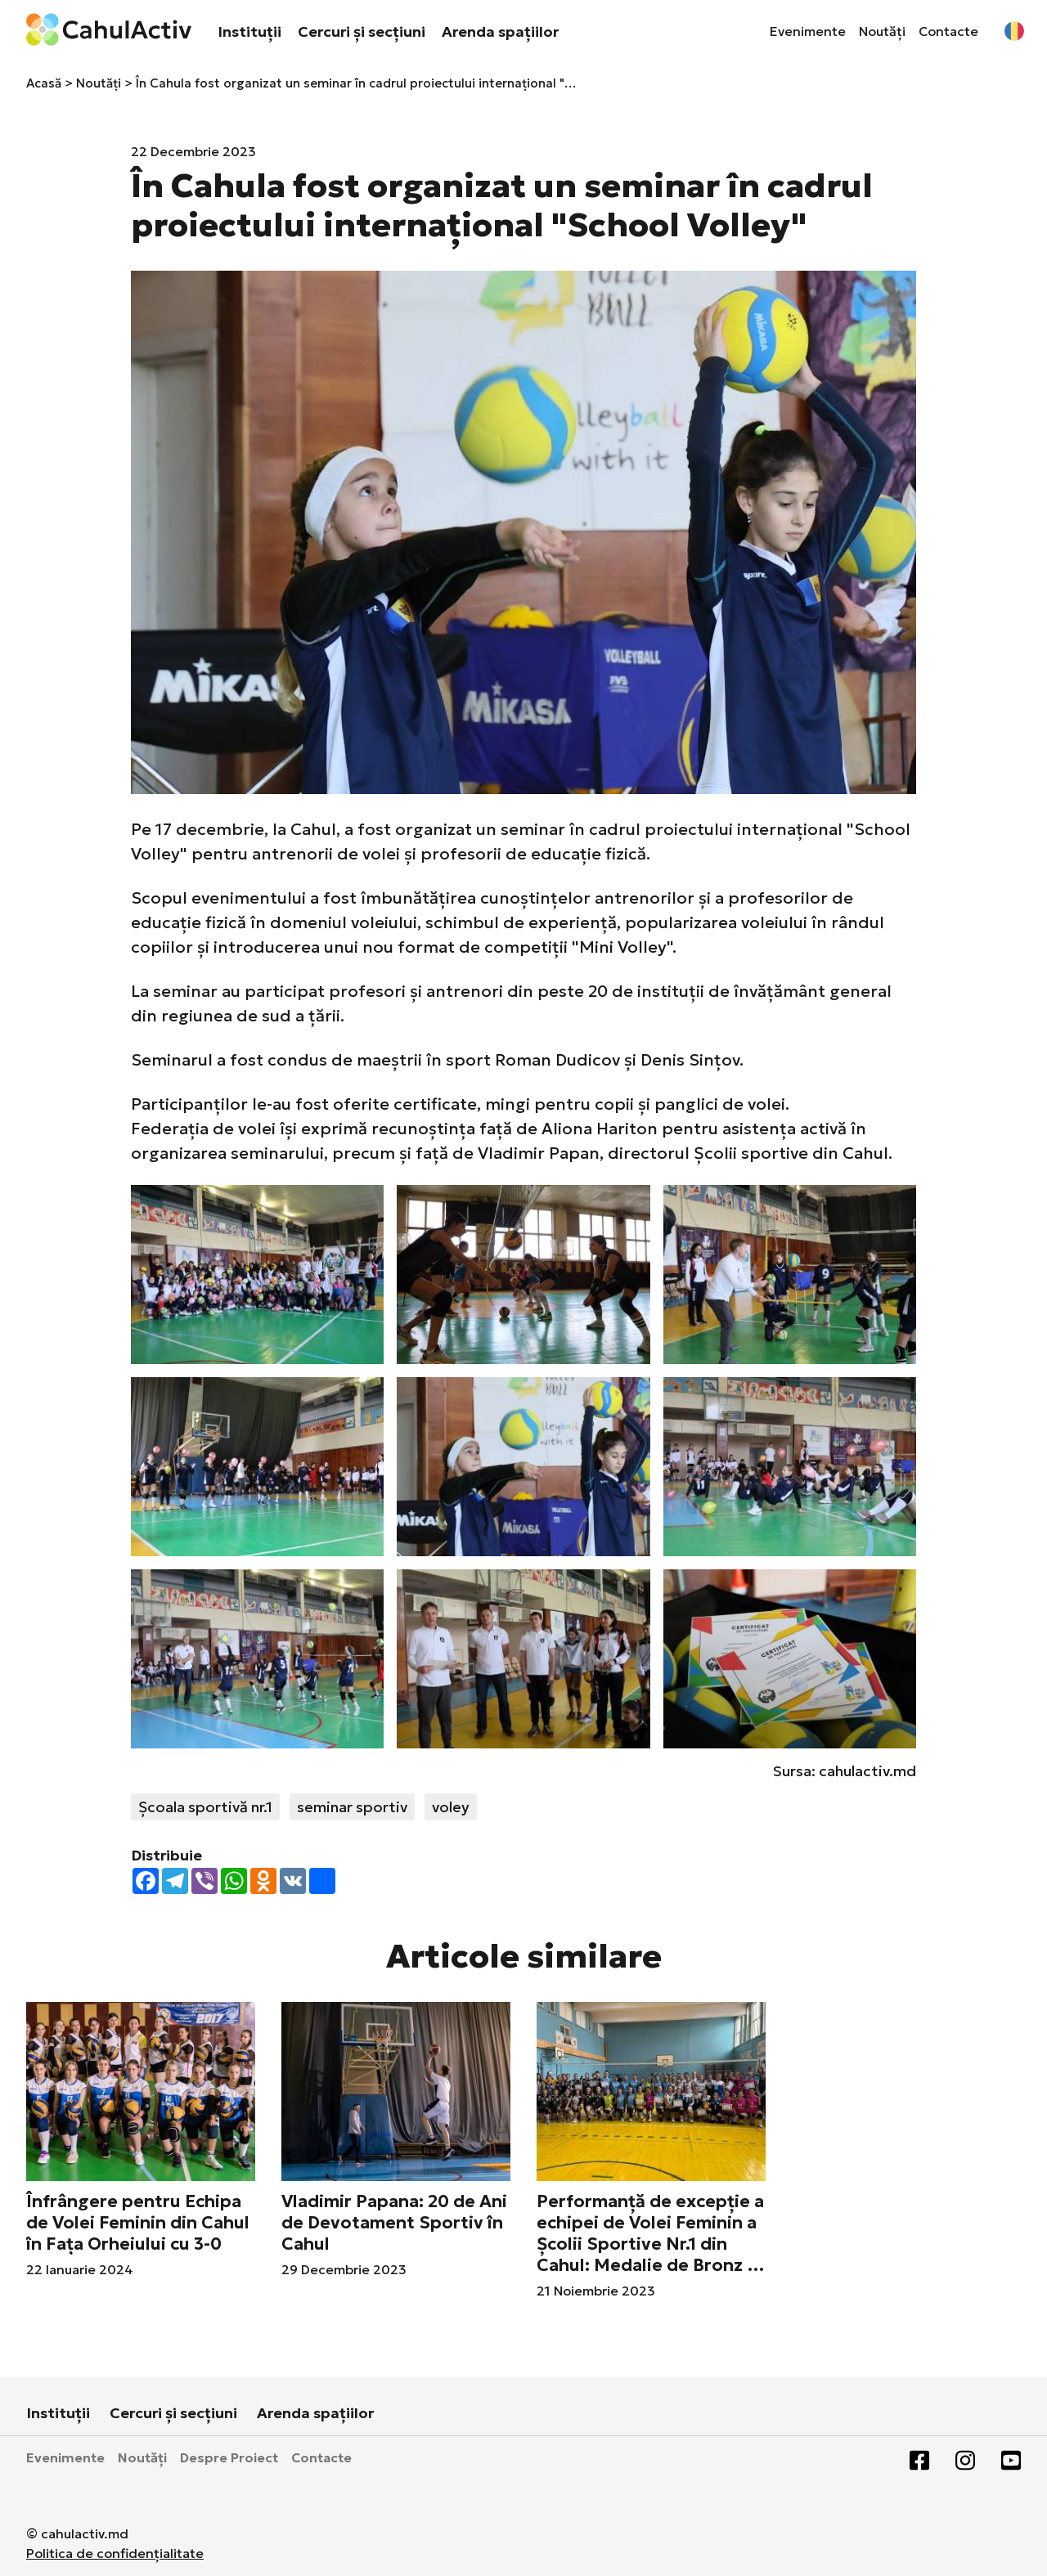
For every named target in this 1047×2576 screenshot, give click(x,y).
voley (451, 1806)
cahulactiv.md (867, 1770)
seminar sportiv (352, 1806)
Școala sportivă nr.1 (205, 1806)
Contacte (948, 31)
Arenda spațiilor (500, 31)
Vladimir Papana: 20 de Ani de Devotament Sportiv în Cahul (394, 2223)
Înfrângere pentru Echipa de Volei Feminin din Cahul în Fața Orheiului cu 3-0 (137, 2223)
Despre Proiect (229, 2457)
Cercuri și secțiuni (361, 31)
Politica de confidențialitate (115, 2553)
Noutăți (882, 31)
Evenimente (808, 31)
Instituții (249, 31)
